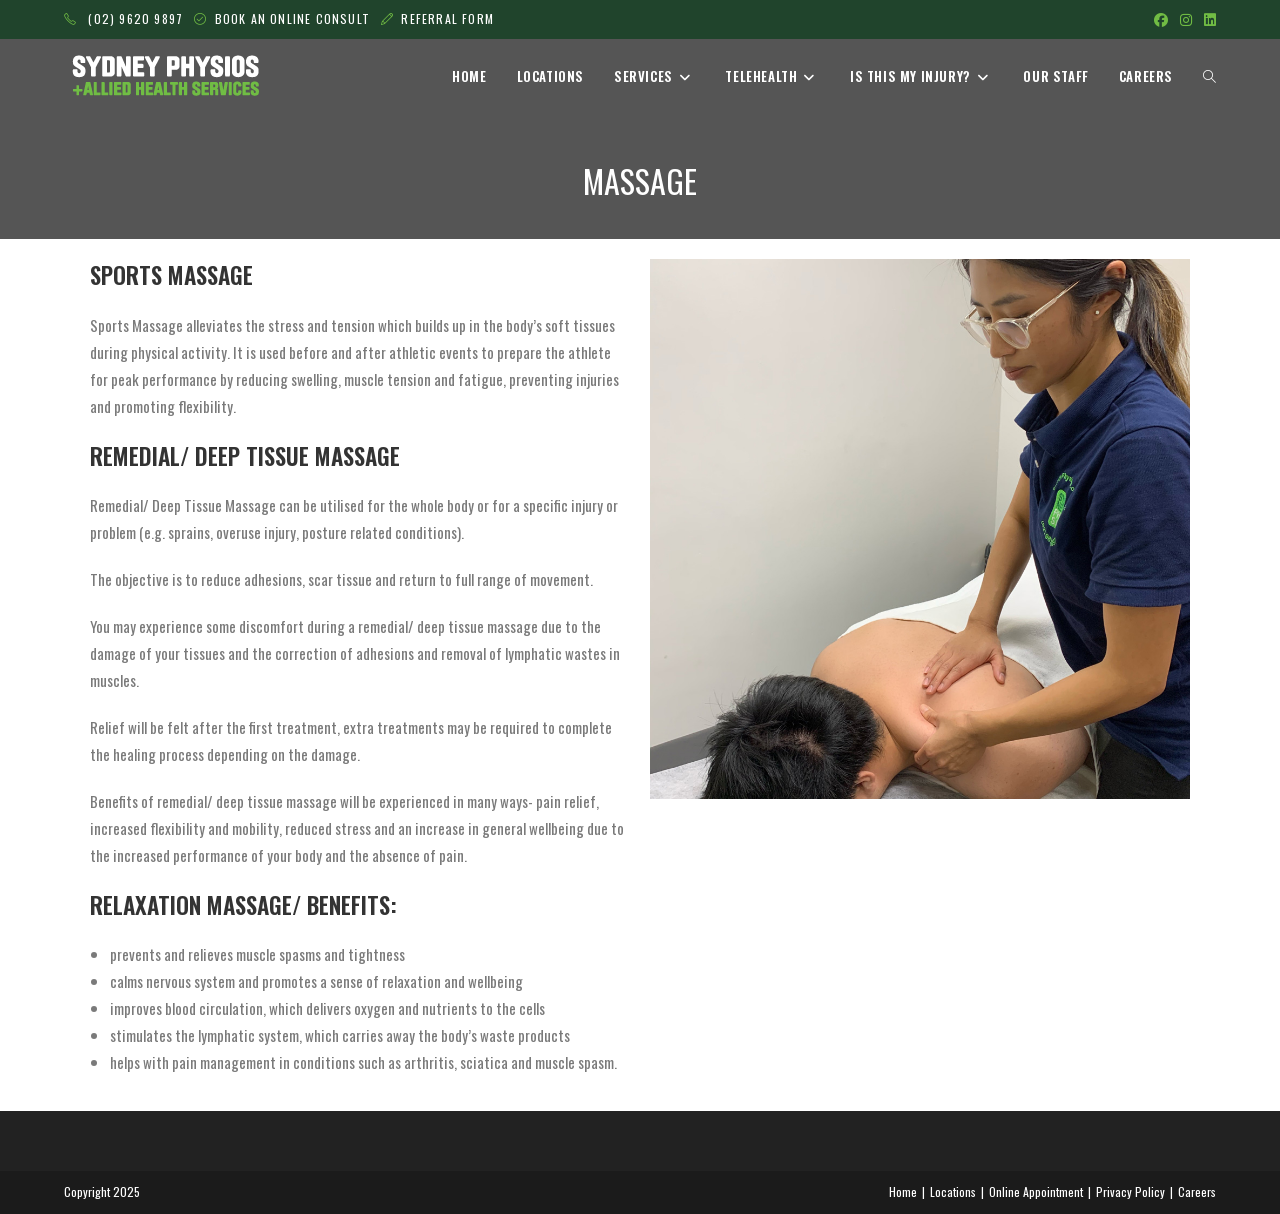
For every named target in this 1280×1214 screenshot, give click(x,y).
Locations (953, 1191)
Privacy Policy (1130, 1191)
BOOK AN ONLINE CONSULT (295, 18)
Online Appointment (1036, 1191)
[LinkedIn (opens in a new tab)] (1207, 19)
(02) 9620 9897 (123, 18)
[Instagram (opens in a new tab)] (1186, 19)
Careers (1197, 1191)
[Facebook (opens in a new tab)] (1161, 19)
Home (903, 1191)
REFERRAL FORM (447, 18)
